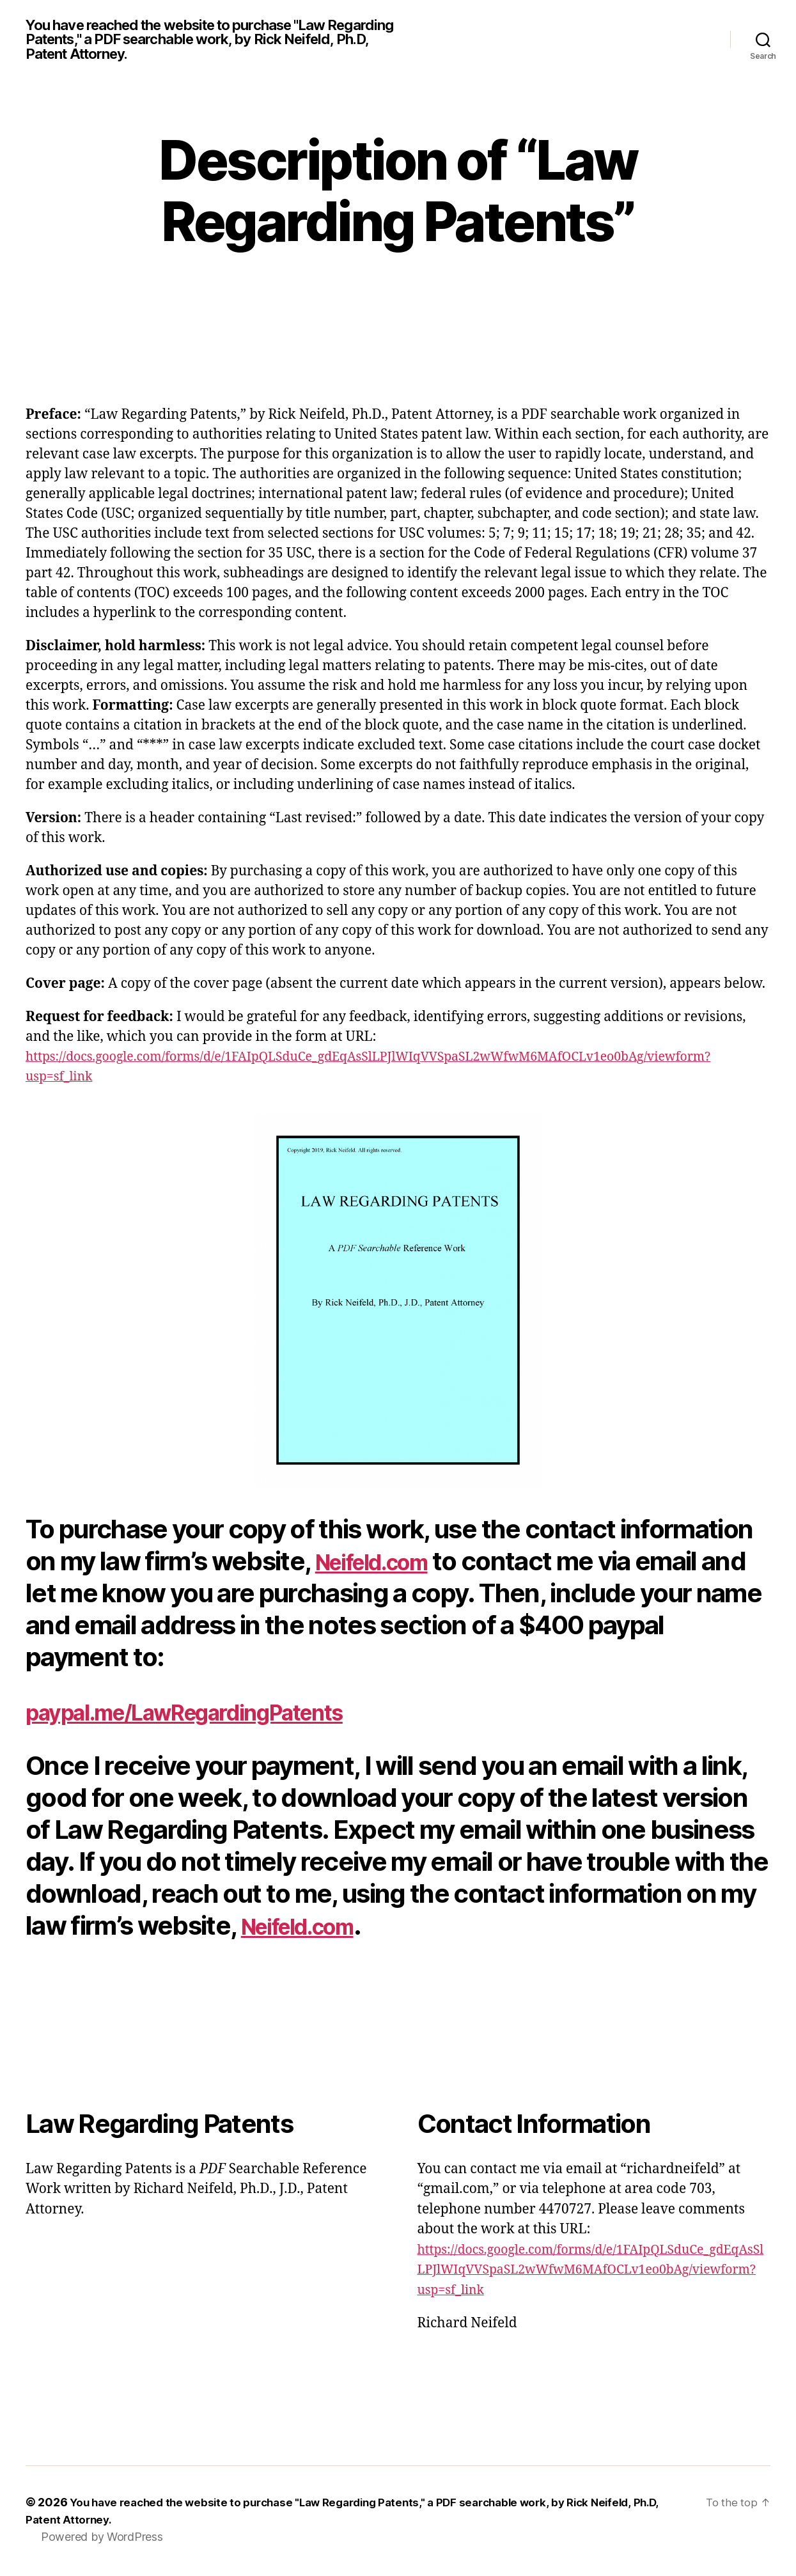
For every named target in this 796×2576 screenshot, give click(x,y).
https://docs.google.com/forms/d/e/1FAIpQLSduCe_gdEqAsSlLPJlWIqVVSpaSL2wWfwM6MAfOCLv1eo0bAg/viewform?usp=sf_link (592, 2273)
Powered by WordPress (102, 2540)
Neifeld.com (386, 1564)
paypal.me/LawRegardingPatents (219, 1714)
